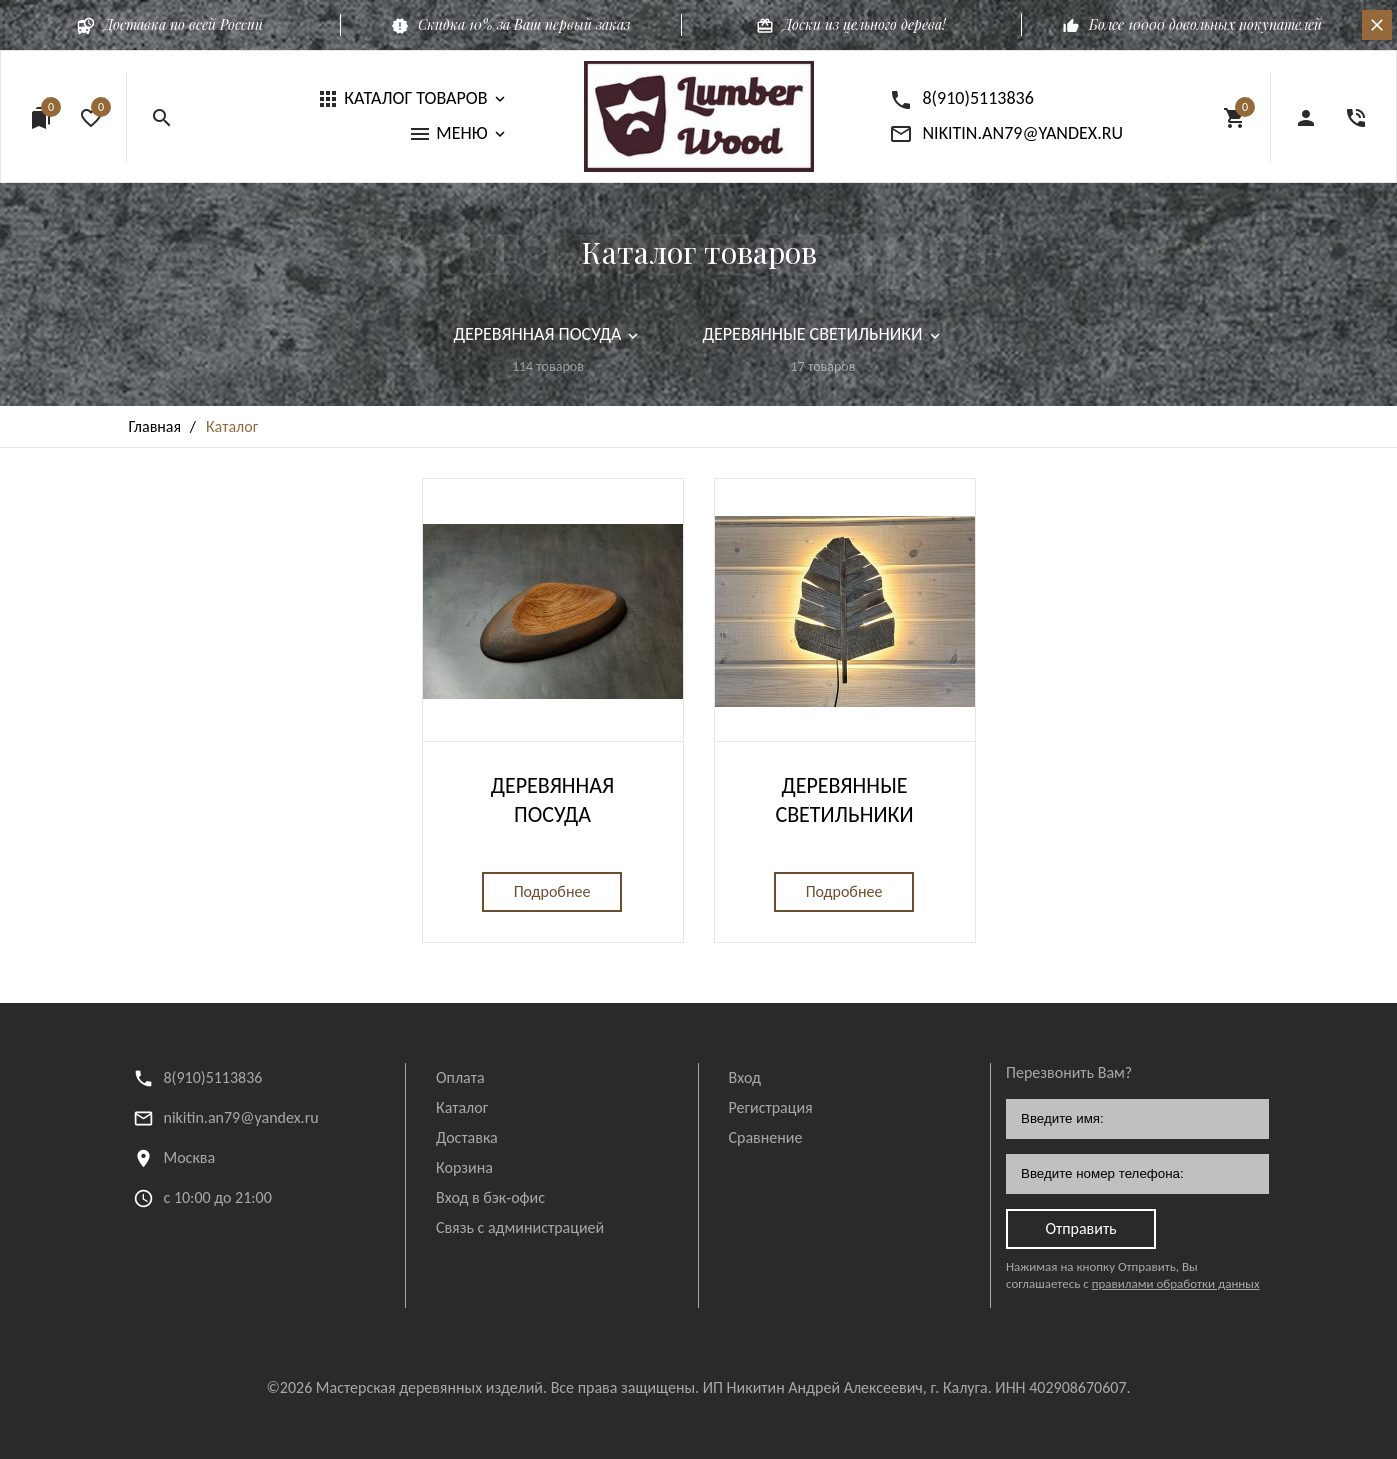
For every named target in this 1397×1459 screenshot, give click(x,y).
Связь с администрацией (520, 1227)
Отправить (1080, 1228)
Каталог (462, 1107)
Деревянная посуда (552, 800)
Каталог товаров (699, 252)
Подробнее (552, 891)
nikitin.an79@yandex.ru (241, 1117)
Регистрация (771, 1107)
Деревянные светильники (844, 800)
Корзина (464, 1167)
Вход (745, 1077)
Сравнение (766, 1137)
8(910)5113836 (213, 1077)
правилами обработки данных (1176, 1283)
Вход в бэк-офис (490, 1197)
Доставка (467, 1137)
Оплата (460, 1077)
